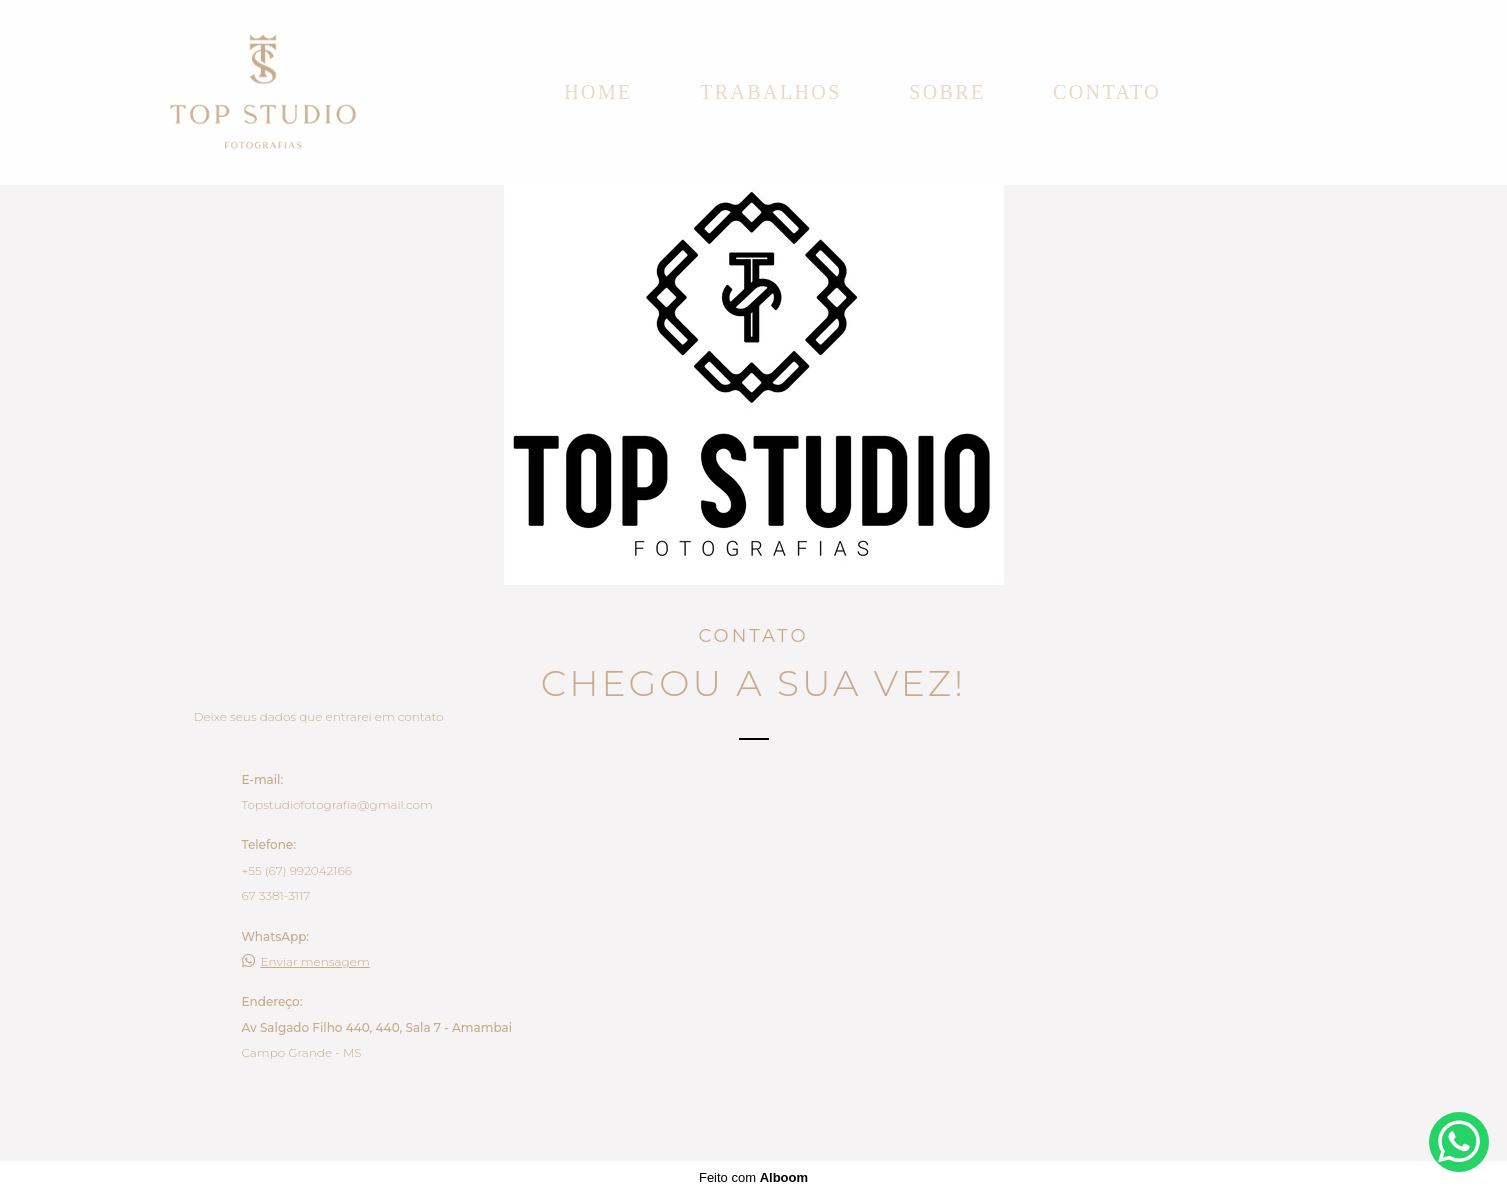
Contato (1107, 92)
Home (598, 92)
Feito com (753, 1177)
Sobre (947, 92)
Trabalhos (771, 92)
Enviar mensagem (315, 962)
